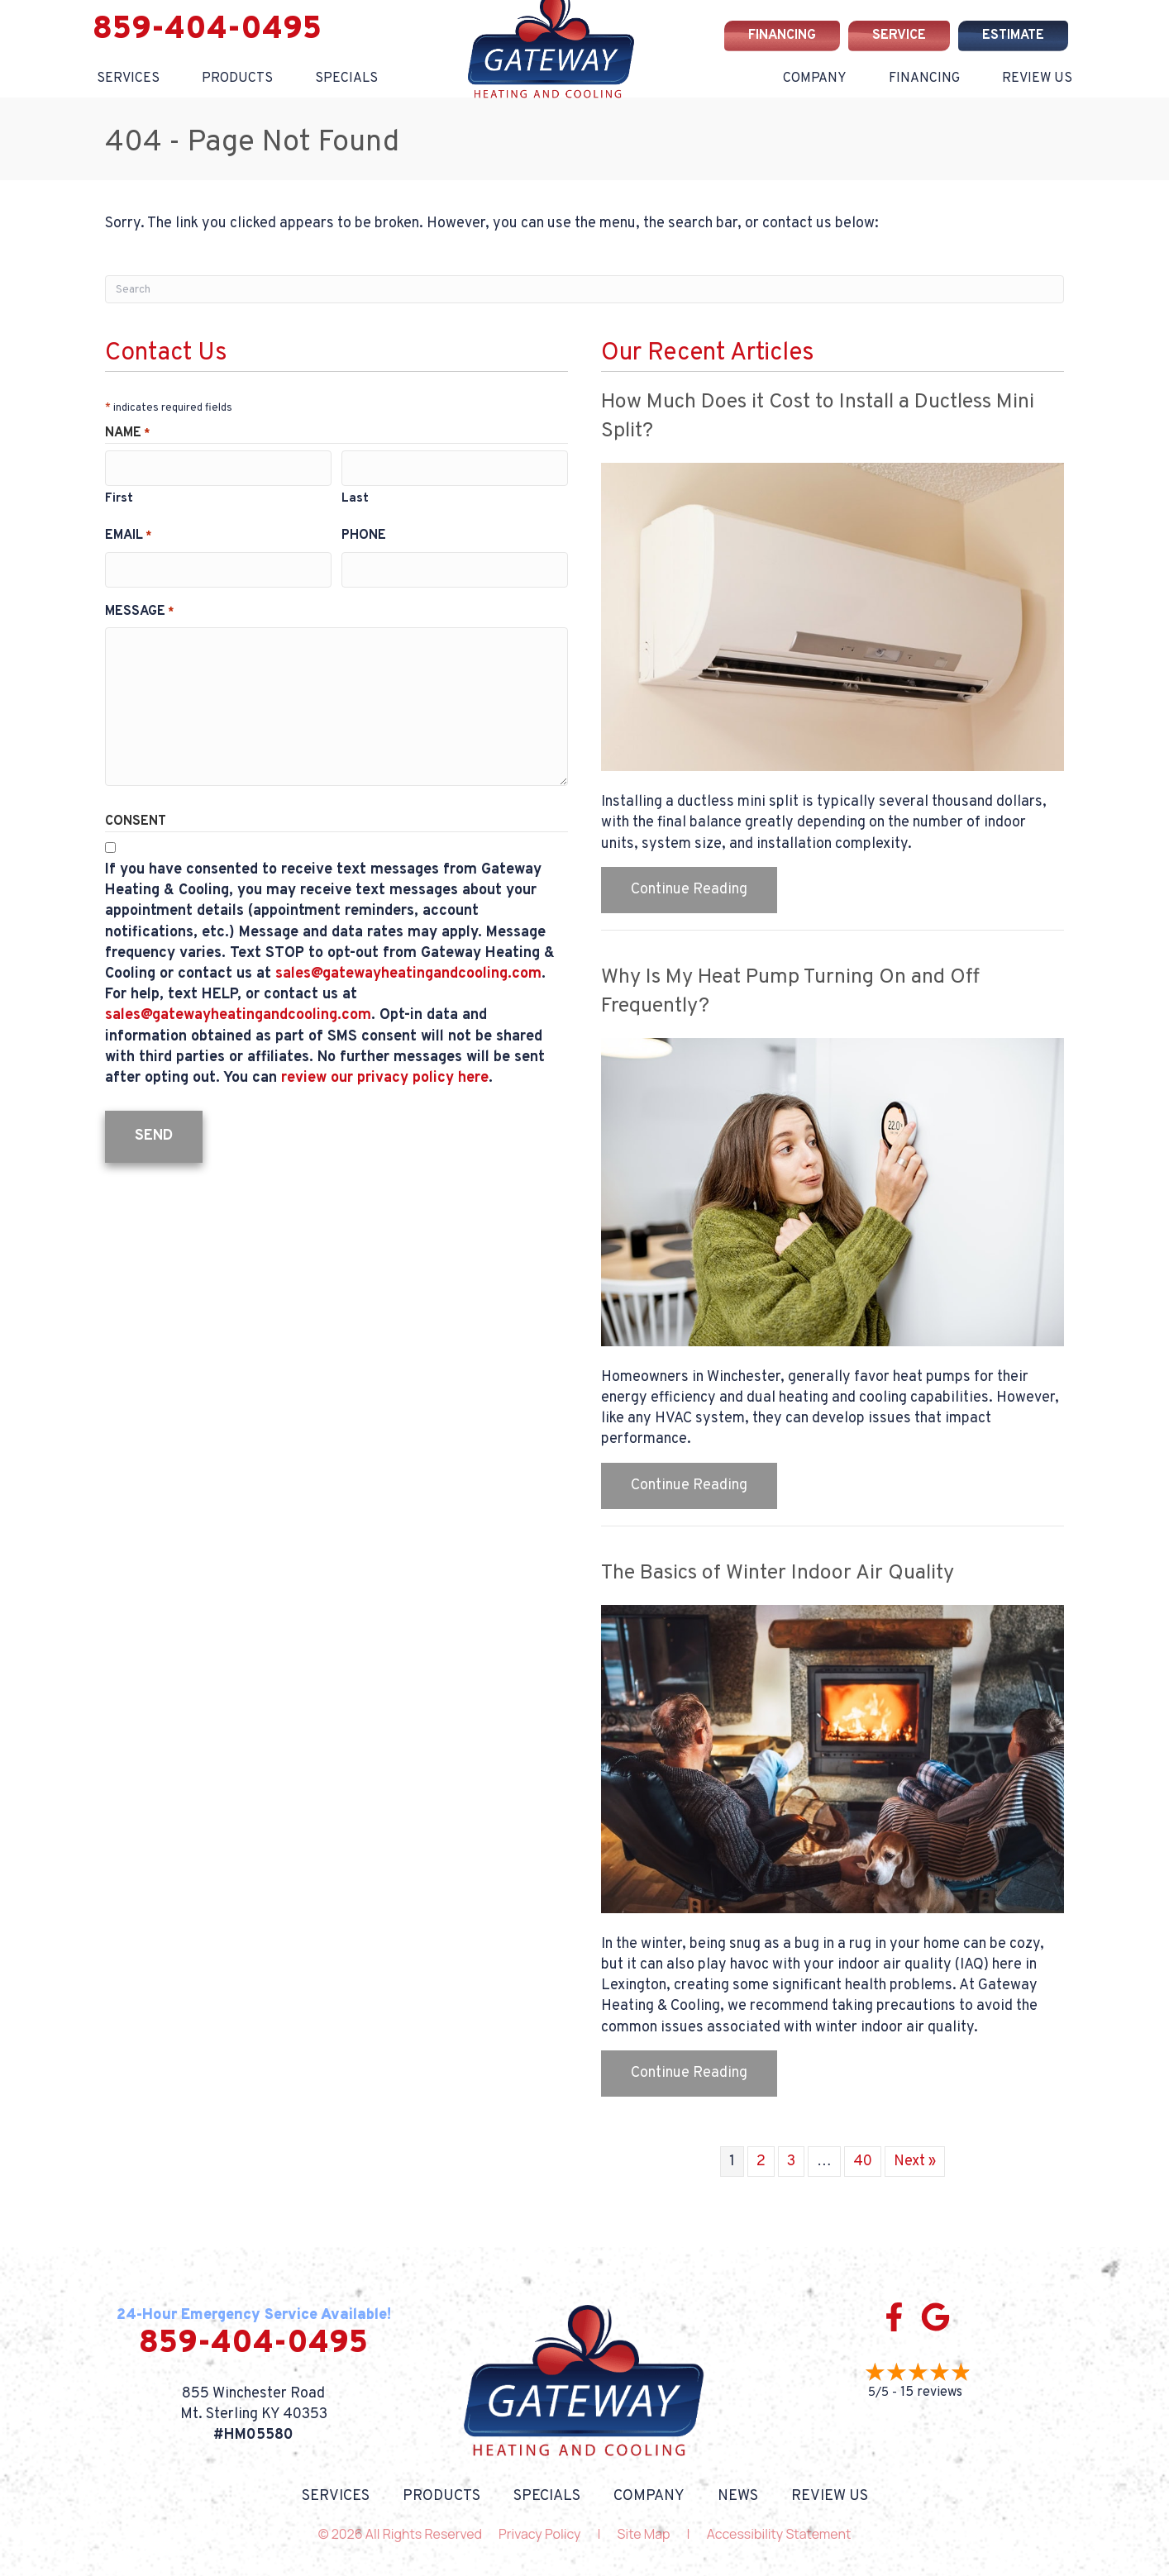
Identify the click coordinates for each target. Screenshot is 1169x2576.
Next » (915, 2161)
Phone (363, 532)
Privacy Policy (539, 2534)
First (119, 495)
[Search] (584, 289)
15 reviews (931, 2392)
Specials (346, 78)
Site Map (644, 2534)
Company (815, 78)
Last (355, 495)
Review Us (1037, 78)
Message (139, 605)
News (738, 2496)
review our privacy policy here (385, 1071)
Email (128, 532)
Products (237, 78)
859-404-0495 (207, 30)
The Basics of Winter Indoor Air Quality (777, 1573)
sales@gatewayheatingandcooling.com (408, 967)
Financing (924, 78)
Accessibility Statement (779, 2534)
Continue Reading (689, 889)
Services (128, 78)
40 (862, 2161)
